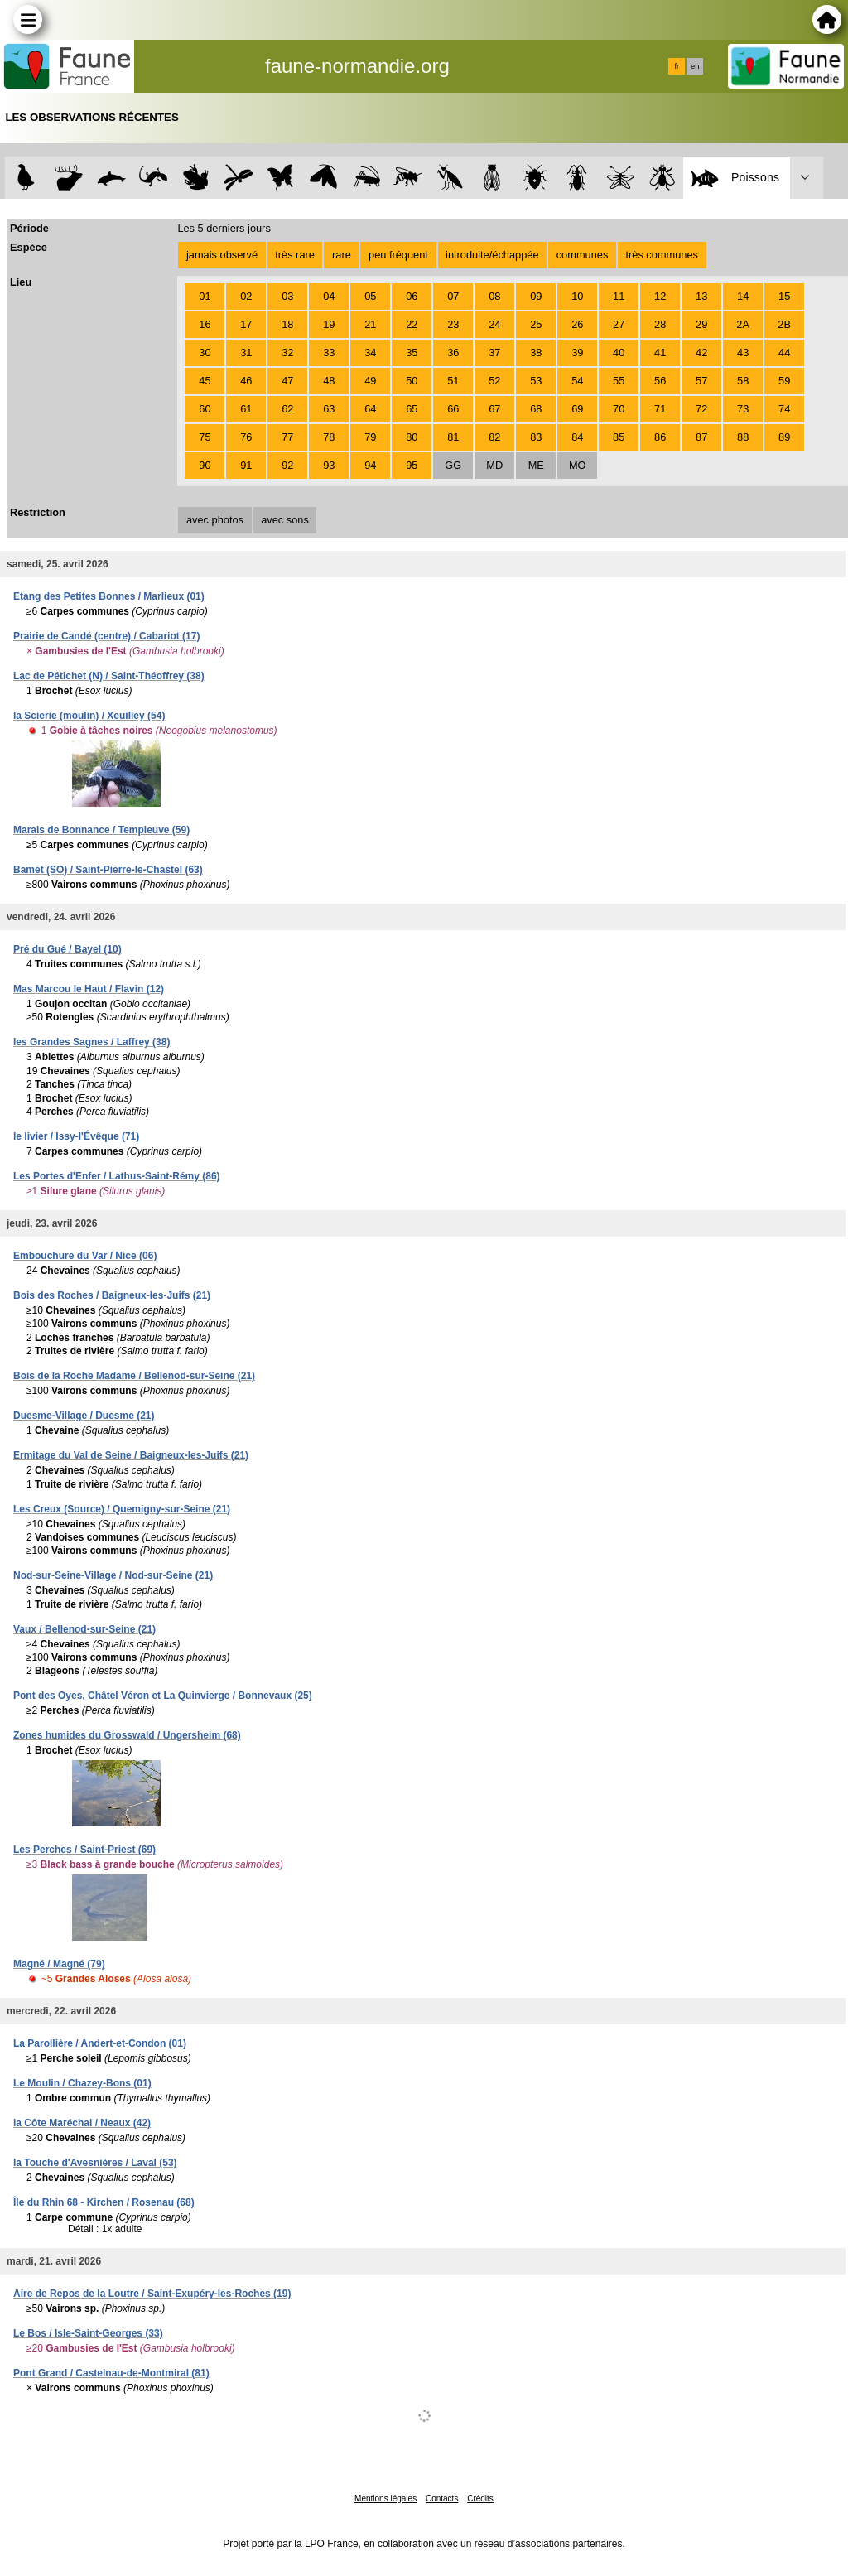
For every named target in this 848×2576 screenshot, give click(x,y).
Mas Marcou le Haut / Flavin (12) (88, 989)
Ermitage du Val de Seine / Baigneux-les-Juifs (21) (130, 1455)
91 (246, 465)
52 (494, 380)
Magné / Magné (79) (59, 1964)
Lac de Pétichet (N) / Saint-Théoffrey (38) (109, 676)
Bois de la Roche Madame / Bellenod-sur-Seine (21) (134, 1376)
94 (370, 465)
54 (577, 380)
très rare (295, 254)
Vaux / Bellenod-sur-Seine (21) (84, 1629)
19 (329, 324)
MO (577, 465)
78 (329, 437)
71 (660, 409)
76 (246, 437)
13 (701, 296)
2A (742, 324)
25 (536, 324)
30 (204, 352)
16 (204, 324)
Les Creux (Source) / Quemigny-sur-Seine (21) (121, 1509)
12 (660, 296)
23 (453, 324)
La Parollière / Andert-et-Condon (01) (99, 2043)
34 (370, 352)
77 (287, 437)
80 (411, 437)
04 (329, 296)
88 (743, 437)
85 (618, 437)
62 (287, 409)
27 (618, 324)
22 (411, 324)
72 (701, 409)
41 (660, 352)
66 (453, 409)
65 (411, 409)
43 (743, 352)
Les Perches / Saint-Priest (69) (84, 1849)
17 (246, 324)
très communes (661, 254)
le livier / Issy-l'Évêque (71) (76, 1136)
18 (287, 324)
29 (701, 324)
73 (743, 409)
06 (411, 296)
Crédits (480, 2498)
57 (701, 380)
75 (204, 437)
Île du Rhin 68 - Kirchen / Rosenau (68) (104, 2202)
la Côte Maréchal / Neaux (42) (82, 2123)
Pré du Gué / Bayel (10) (67, 949)
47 (287, 380)
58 (743, 380)
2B (784, 324)
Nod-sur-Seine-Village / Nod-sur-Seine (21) (113, 1575)
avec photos (214, 520)
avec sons (285, 520)
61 (246, 409)
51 (453, 380)
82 (494, 437)
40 (618, 352)
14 (743, 296)
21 (370, 324)
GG (453, 465)
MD (494, 465)
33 (329, 352)
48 (329, 380)
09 (536, 296)
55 (618, 380)
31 (246, 352)
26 (577, 324)
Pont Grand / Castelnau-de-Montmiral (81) (111, 2373)
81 (453, 437)
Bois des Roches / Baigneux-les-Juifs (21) (111, 1295)
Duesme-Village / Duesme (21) (84, 1415)
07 (453, 296)
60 (204, 409)
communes (582, 254)
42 (701, 352)
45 (204, 380)
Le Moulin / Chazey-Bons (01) (82, 2083)
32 (287, 352)
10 (577, 296)
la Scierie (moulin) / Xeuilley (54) (89, 715)
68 (536, 409)
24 (494, 324)
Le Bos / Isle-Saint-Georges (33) (88, 2333)
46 (246, 380)
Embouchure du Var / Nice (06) (85, 1255)
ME (536, 465)
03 (287, 296)
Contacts (442, 2498)
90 (204, 465)
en (695, 66)
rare (341, 254)
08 (494, 296)
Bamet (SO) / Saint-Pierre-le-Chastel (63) (108, 870)
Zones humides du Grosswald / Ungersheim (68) (127, 1735)
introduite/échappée (492, 254)
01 (204, 296)
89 (784, 437)
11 (618, 296)
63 (329, 409)
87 (701, 437)
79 (370, 437)
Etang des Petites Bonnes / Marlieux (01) (109, 596)
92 (287, 465)
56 (660, 380)
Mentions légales (385, 2498)
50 (411, 380)
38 (536, 352)
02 (246, 296)
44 (784, 352)
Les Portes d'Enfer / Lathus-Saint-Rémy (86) (116, 1176)
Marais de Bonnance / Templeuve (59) (101, 830)
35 (411, 352)
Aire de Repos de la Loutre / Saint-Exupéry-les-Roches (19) (152, 2293)
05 (370, 296)
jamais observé (222, 254)
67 (494, 409)
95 (411, 465)
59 (784, 380)
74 (784, 409)
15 (784, 296)
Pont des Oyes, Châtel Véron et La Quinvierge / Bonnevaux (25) (162, 1695)
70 (618, 409)
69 (577, 409)
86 (660, 437)
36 (453, 352)
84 (577, 437)
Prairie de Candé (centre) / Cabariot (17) (106, 636)
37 (494, 352)
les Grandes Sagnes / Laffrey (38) (91, 1042)
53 (536, 380)
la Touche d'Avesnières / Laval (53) (95, 2162)
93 (329, 465)
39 (577, 352)
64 (370, 409)
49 (370, 380)
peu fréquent (398, 254)
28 (660, 324)
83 (536, 437)
